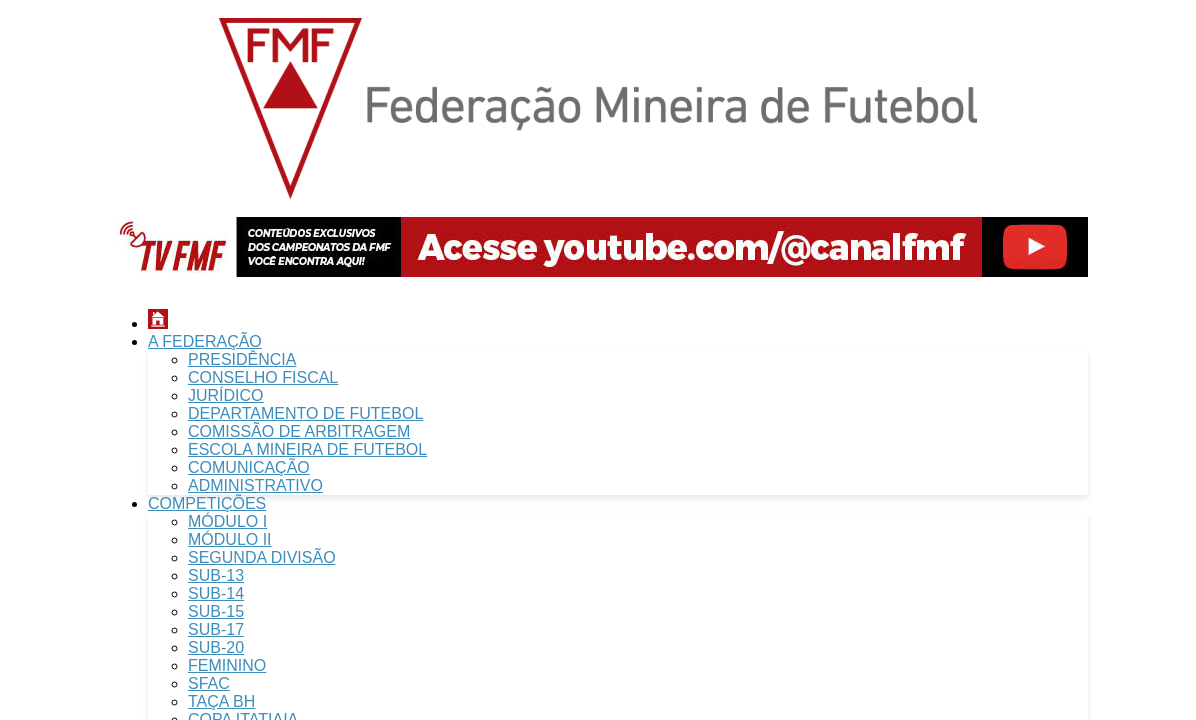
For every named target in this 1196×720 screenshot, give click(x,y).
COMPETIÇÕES (207, 503)
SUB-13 (216, 575)
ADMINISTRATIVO (255, 485)
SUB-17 (216, 629)
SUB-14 (216, 593)
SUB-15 (216, 611)
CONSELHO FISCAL (263, 377)
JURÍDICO (226, 395)
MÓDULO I (227, 521)
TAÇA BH (221, 701)
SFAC (209, 683)
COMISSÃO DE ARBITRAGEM (299, 431)
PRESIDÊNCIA (242, 359)
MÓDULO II (230, 539)
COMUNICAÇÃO (249, 467)
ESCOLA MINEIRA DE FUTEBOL (307, 449)
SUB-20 (216, 647)
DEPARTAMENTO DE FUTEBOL (305, 413)
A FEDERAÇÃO (205, 341)
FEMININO (227, 665)
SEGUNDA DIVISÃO (262, 557)
